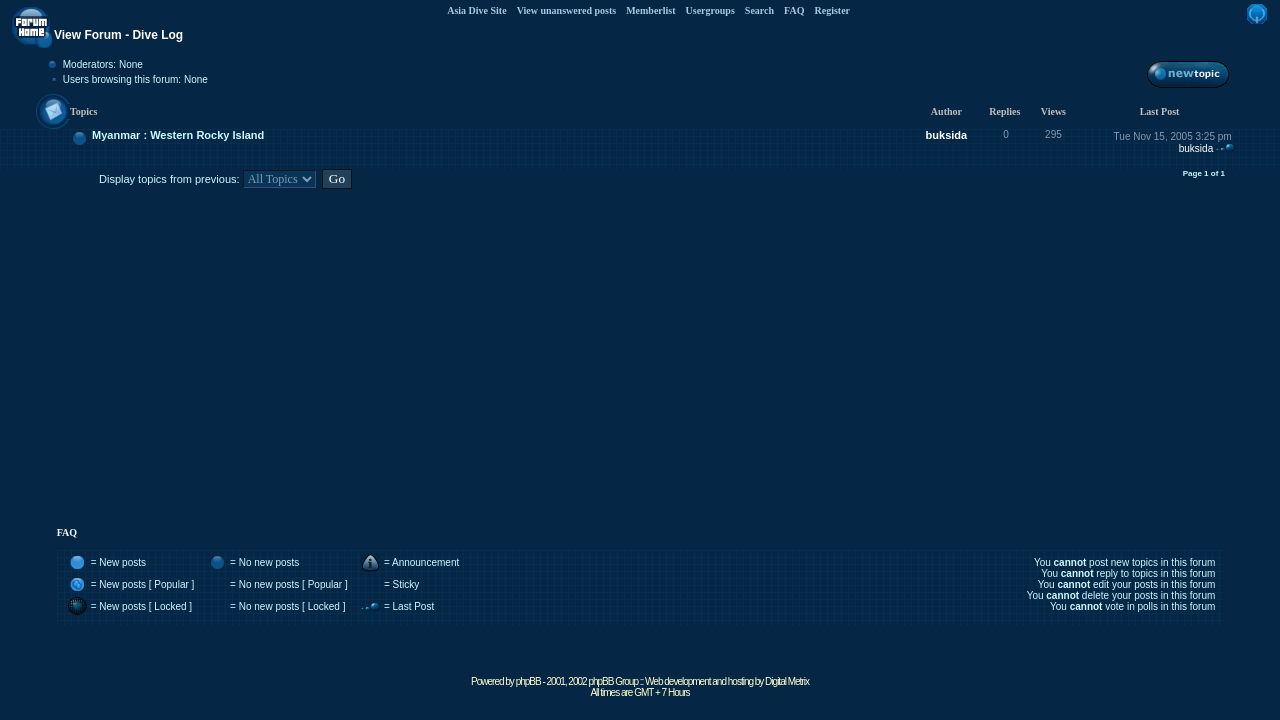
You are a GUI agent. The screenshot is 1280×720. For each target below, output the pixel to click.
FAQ (794, 10)
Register (832, 10)
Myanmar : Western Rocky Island (178, 135)
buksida (947, 135)
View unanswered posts (566, 10)
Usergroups (710, 10)
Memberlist (650, 10)
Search (759, 10)
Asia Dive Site (476, 10)
